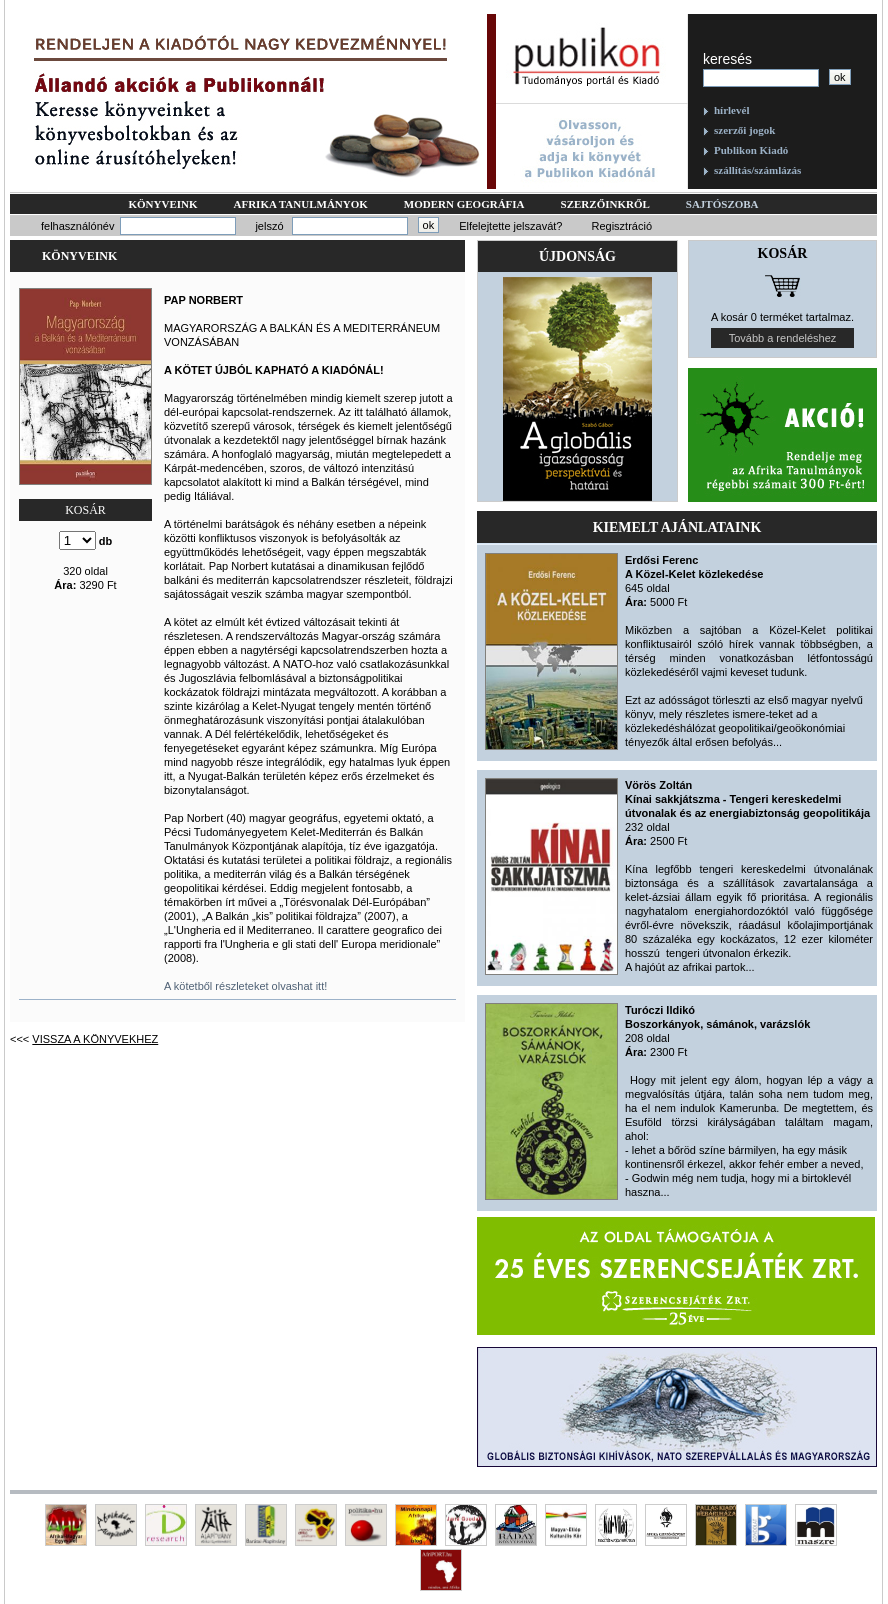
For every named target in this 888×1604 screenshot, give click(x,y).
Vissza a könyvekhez (95, 1039)
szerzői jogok (744, 130)
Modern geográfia (464, 204)
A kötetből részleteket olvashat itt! (245, 986)
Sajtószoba (722, 204)
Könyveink (162, 204)
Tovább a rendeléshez (783, 338)
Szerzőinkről (605, 204)
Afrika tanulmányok (301, 204)
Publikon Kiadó (751, 150)
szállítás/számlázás (757, 170)
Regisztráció (621, 226)
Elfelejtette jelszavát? (510, 226)
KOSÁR (85, 510)
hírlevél (731, 110)
